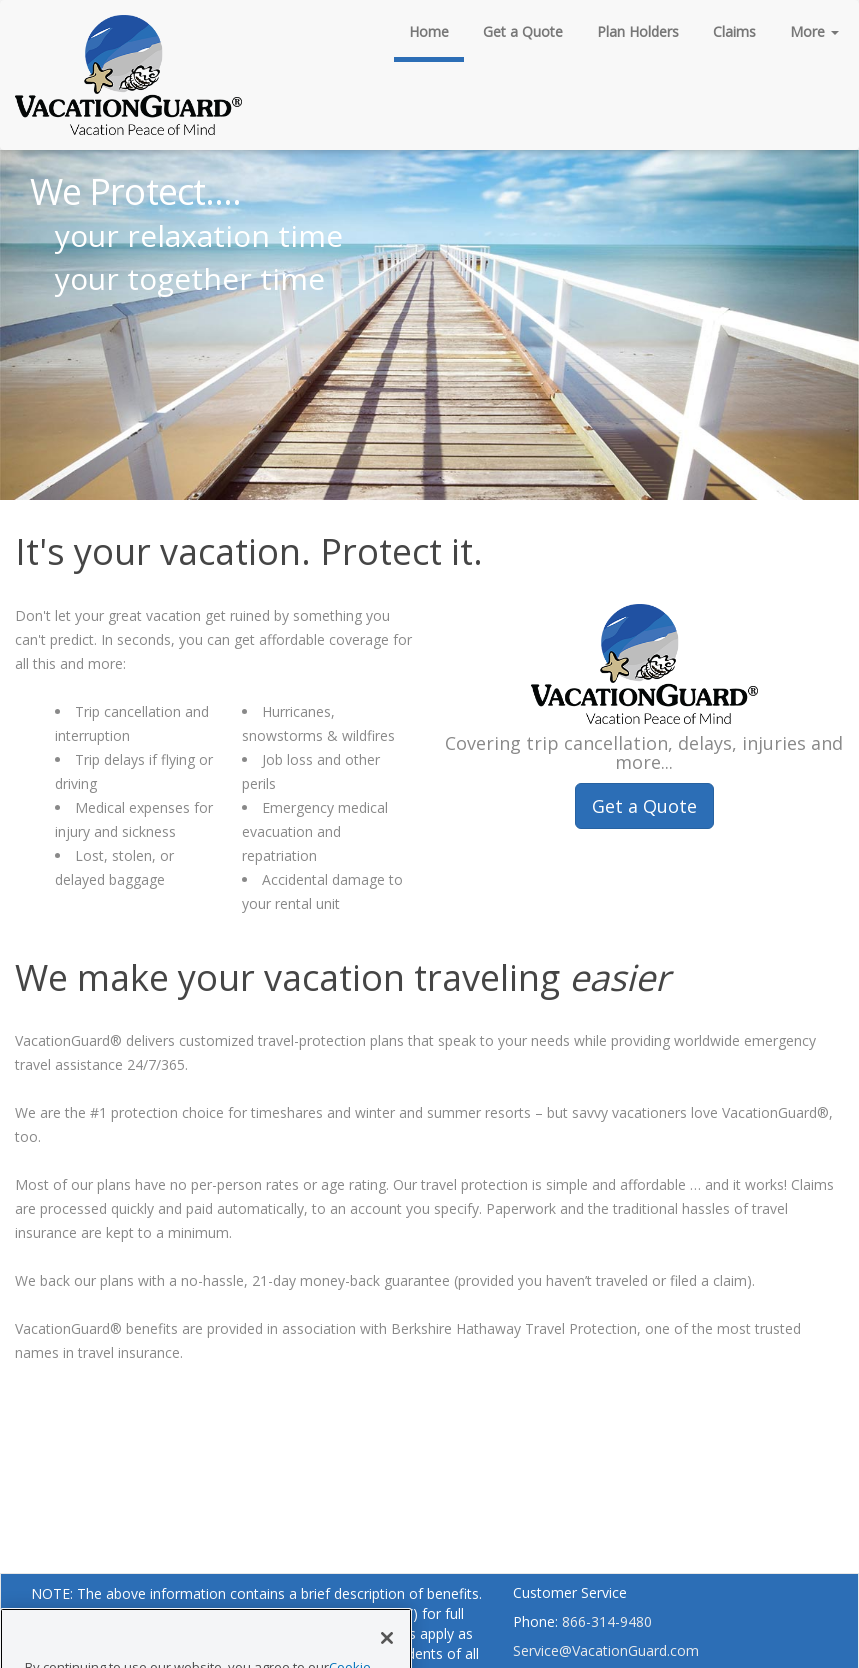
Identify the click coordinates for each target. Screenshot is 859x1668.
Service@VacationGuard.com (606, 1650)
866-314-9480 (607, 1621)
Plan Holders (638, 31)
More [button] (814, 31)
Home (429, 31)
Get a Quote (523, 31)
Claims (734, 31)
